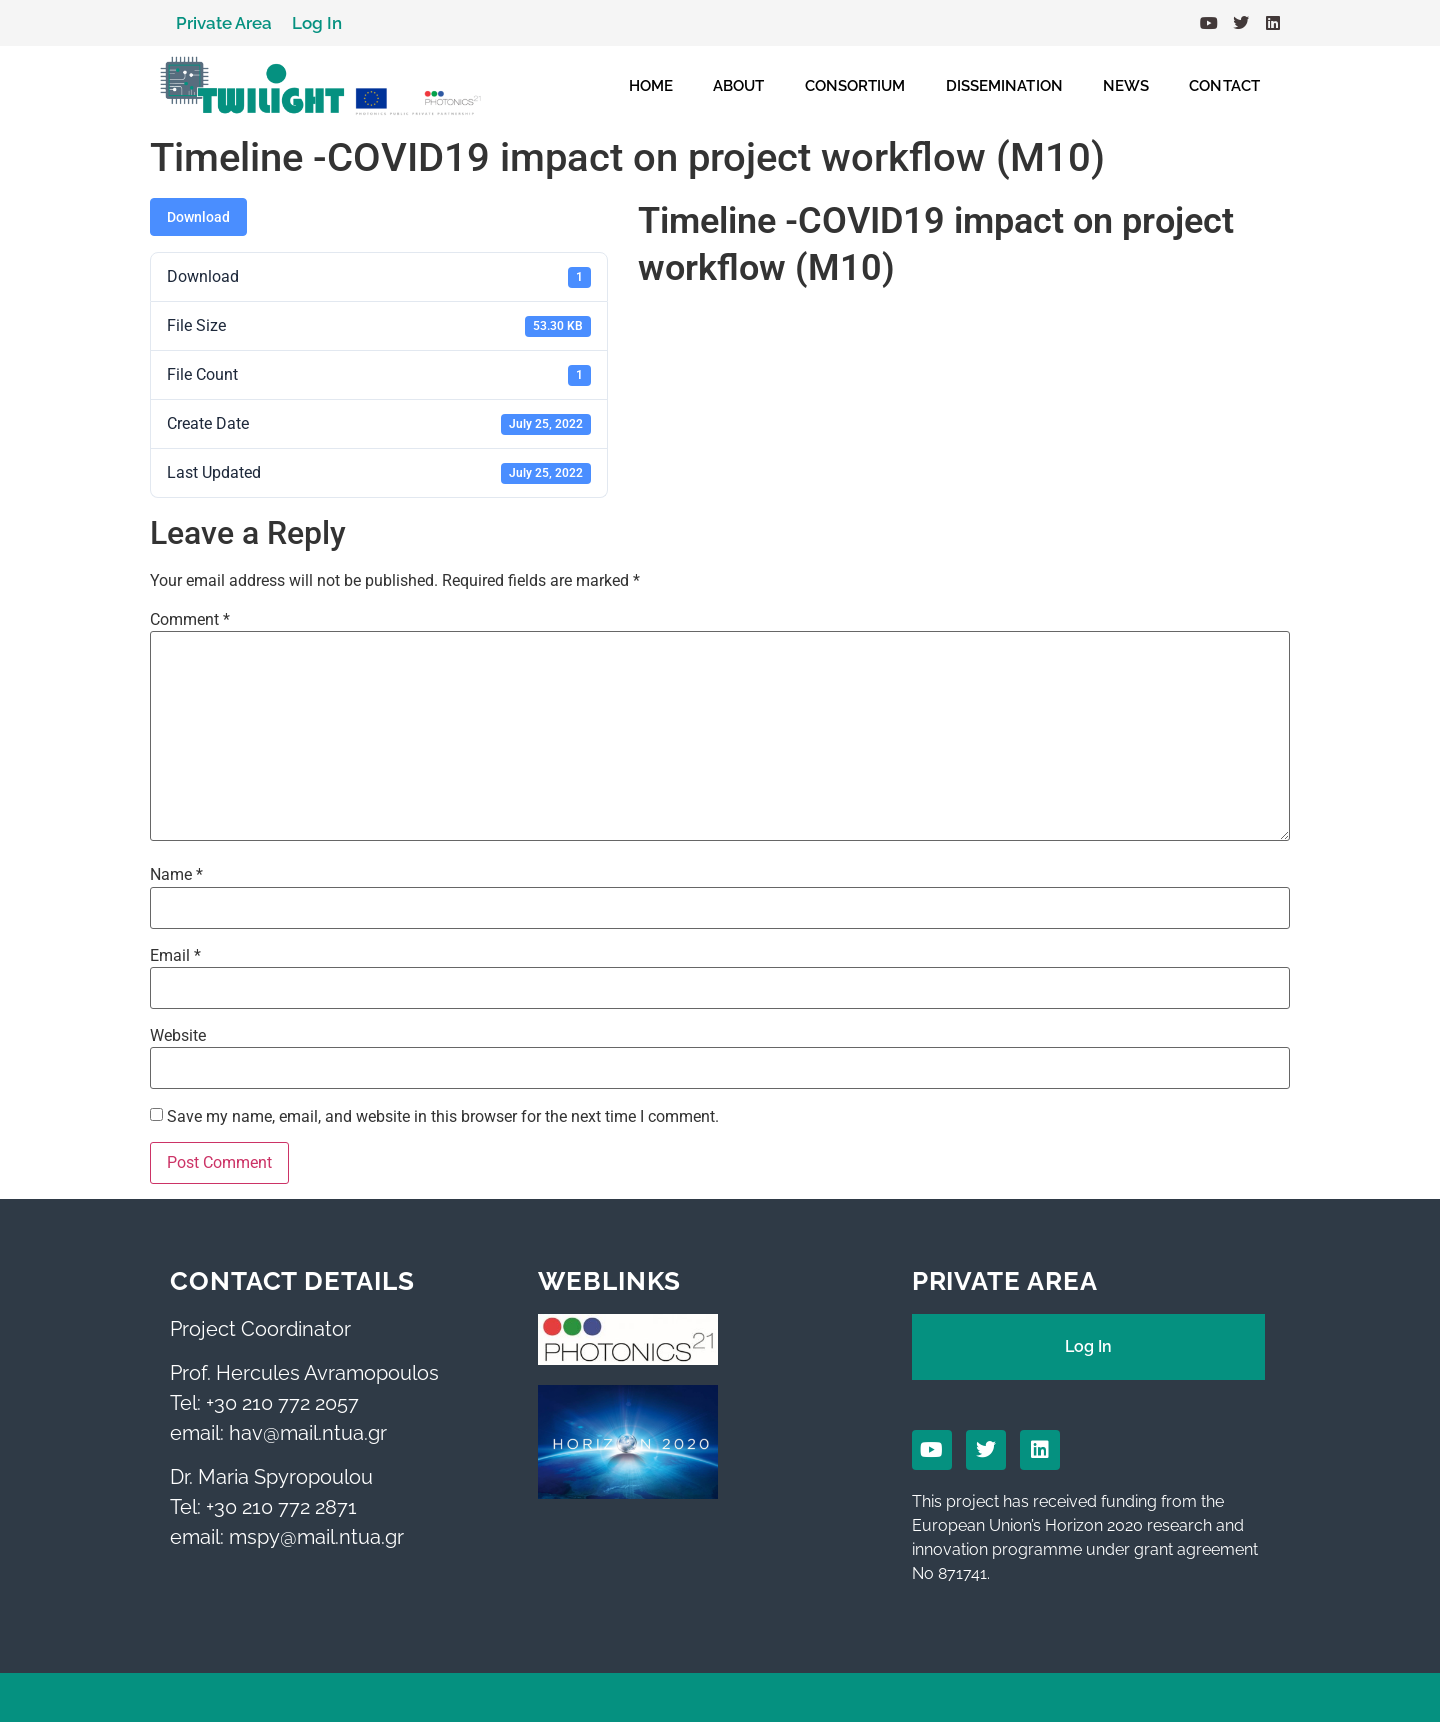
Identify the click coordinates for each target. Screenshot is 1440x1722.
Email (175, 956)
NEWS (1126, 86)
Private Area (224, 23)
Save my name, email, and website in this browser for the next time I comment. (443, 1117)
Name (176, 875)
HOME (651, 86)
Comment (190, 620)
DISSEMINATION (1004, 86)
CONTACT (1224, 86)
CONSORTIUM (855, 86)
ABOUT (739, 86)
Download (198, 217)
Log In (317, 23)
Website (178, 1036)
